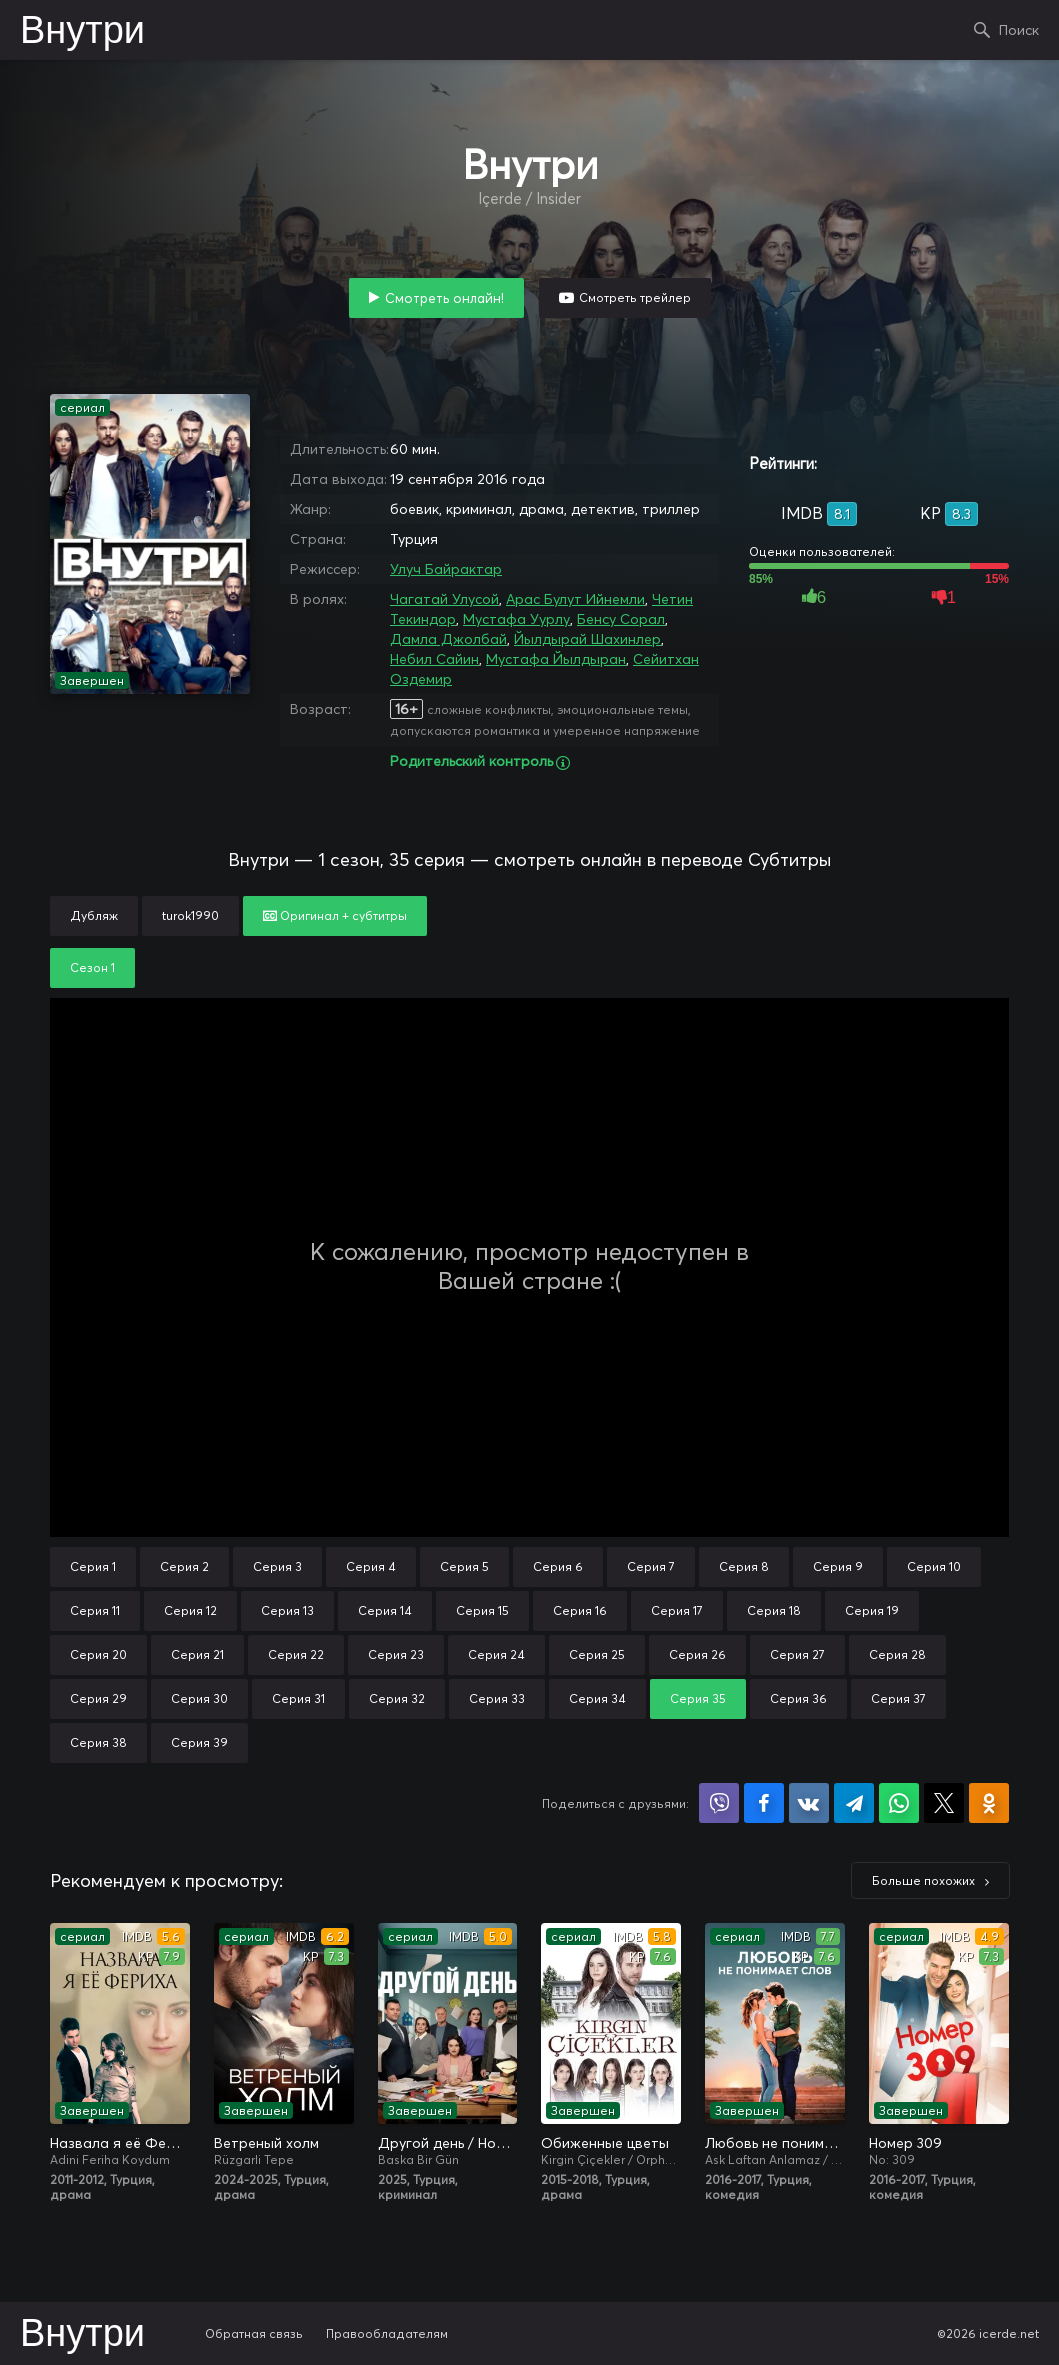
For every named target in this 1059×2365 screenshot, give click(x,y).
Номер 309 (905, 2143)
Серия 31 (298, 1698)
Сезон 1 (92, 967)
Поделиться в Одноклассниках (989, 1803)
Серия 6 (558, 1566)
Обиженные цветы (605, 2143)
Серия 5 (464, 1566)
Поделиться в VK (809, 1803)
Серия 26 (697, 1654)
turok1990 (190, 915)
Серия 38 (98, 1742)
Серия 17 (677, 1610)
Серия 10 (934, 1566)
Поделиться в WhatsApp (899, 1803)
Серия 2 (184, 1566)
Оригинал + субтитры (335, 915)
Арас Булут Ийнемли (575, 599)
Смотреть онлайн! (444, 298)
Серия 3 (277, 1566)
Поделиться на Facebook (764, 1803)
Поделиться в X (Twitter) (944, 1803)
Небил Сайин (434, 659)
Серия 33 (497, 1698)
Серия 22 (296, 1654)
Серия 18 (774, 1610)
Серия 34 (597, 1698)
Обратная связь (254, 2333)
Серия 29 (98, 1698)
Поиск (1019, 30)
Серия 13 (287, 1610)
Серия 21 (197, 1654)
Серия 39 (199, 1742)
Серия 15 (482, 1610)
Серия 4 (371, 1566)
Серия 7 (651, 1566)
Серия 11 (95, 1610)
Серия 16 (580, 1610)
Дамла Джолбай (448, 639)
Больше (923, 1880)
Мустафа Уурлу (516, 619)
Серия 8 (744, 1566)
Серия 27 (797, 1654)
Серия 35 (698, 1698)
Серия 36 (798, 1698)
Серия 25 (597, 1654)
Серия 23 (396, 1654)
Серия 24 (496, 1654)
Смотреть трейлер (635, 297)
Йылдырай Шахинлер (587, 639)
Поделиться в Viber (719, 1803)
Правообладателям (387, 2333)
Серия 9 (838, 1566)
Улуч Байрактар (446, 569)
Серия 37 (898, 1698)
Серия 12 (190, 1610)
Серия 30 (199, 1698)
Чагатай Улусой (444, 599)
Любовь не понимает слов (775, 2143)
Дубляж (94, 915)
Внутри (82, 32)
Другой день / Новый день (448, 2143)
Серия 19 (872, 1610)
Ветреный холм (266, 2143)
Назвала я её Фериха (120, 2143)
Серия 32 (397, 1698)
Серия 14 (385, 1610)
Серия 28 (897, 1654)
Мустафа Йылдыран (556, 659)
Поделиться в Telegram (854, 1803)
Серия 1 (93, 1566)
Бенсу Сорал (621, 619)
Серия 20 (98, 1654)
